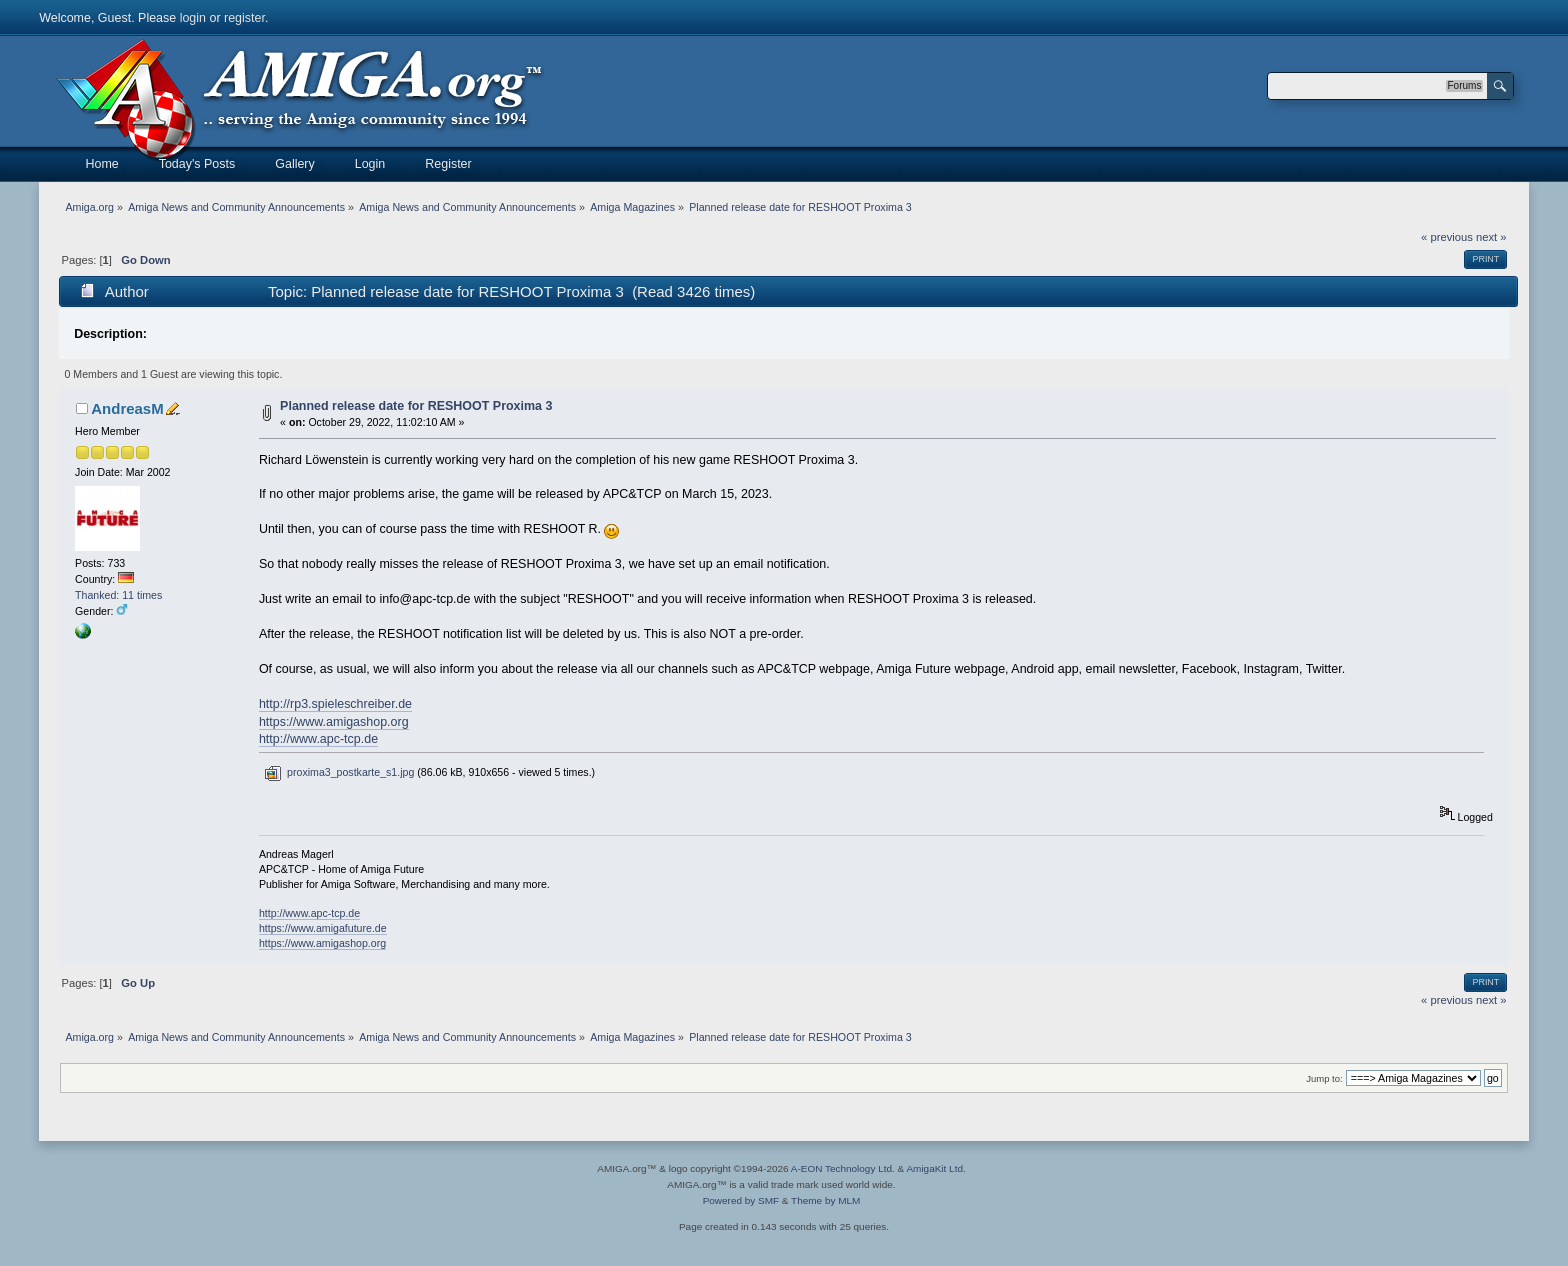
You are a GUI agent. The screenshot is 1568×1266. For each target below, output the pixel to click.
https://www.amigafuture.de (323, 928)
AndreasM (127, 408)
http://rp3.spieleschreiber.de (335, 704)
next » (1491, 237)
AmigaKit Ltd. (935, 1168)
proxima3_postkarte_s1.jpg (339, 772)
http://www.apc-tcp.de (318, 739)
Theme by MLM (825, 1200)
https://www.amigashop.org (334, 722)
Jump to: (1324, 1078)
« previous (1447, 237)
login (193, 18)
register (244, 18)
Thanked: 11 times (118, 595)
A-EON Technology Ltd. (843, 1168)
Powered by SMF (741, 1200)
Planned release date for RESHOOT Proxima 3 (416, 406)
